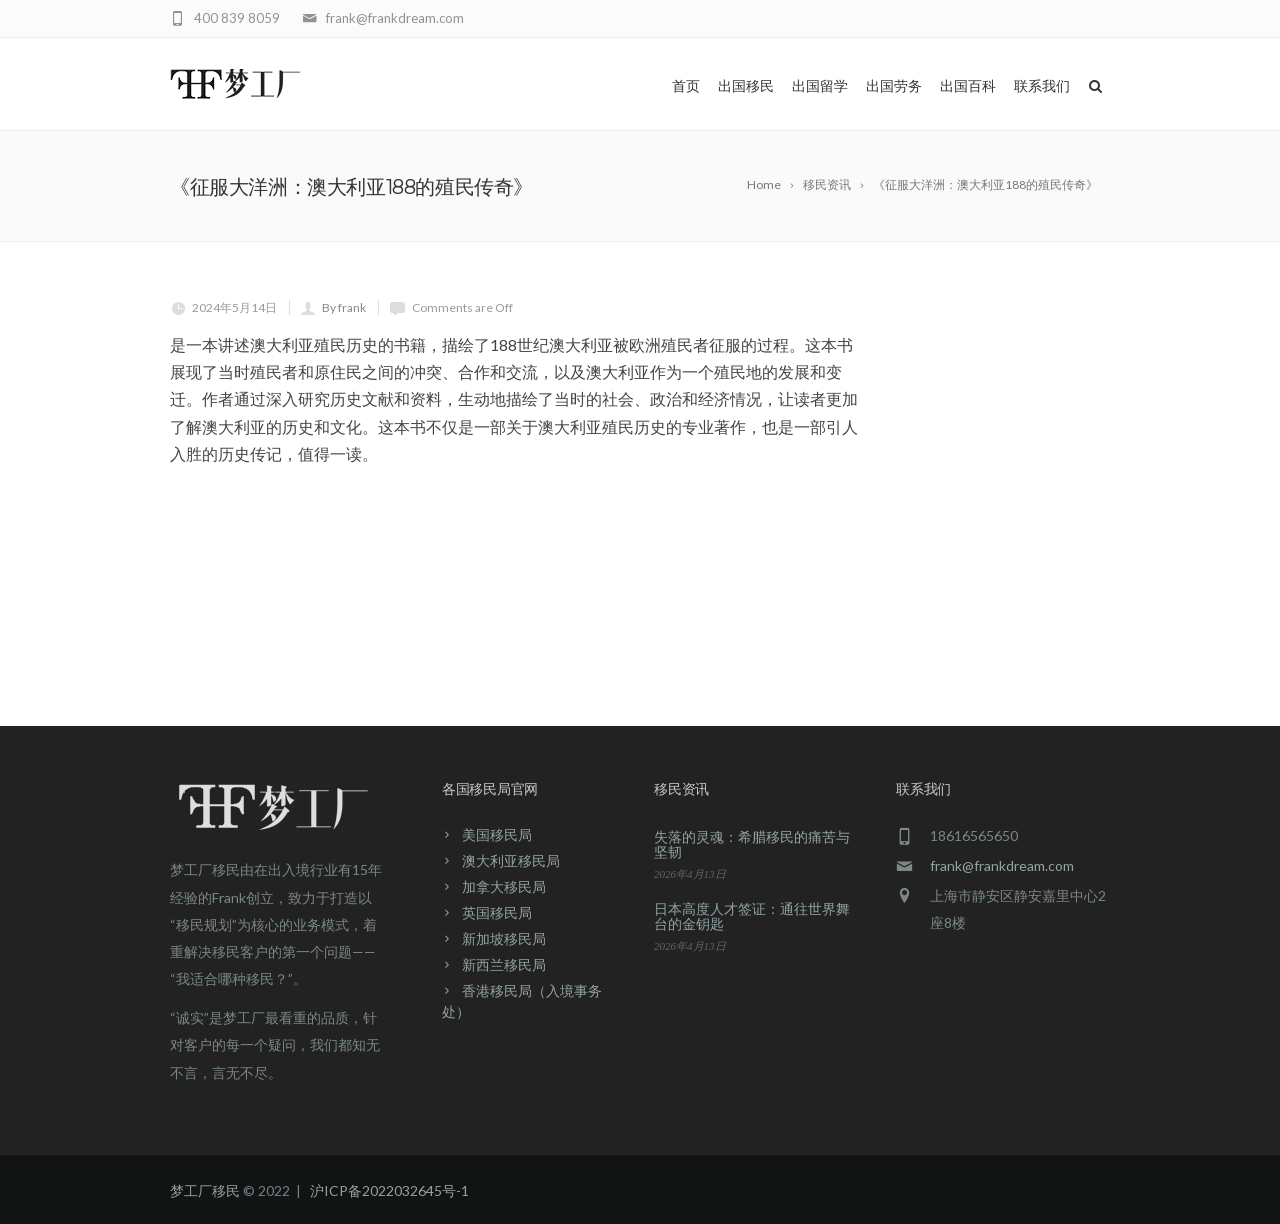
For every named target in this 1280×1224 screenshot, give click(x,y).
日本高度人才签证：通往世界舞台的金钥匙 (752, 916)
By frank (344, 307)
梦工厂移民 (205, 1190)
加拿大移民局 (504, 886)
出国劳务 (894, 86)
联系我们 (1042, 86)
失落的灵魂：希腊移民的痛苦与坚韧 (752, 844)
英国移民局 (497, 912)
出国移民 (746, 86)
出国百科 (968, 86)
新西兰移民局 (504, 964)
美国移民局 (497, 834)
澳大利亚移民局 (511, 860)
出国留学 (820, 86)
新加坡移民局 (504, 938)
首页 (686, 86)
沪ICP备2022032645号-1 (389, 1190)
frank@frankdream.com (1002, 865)
